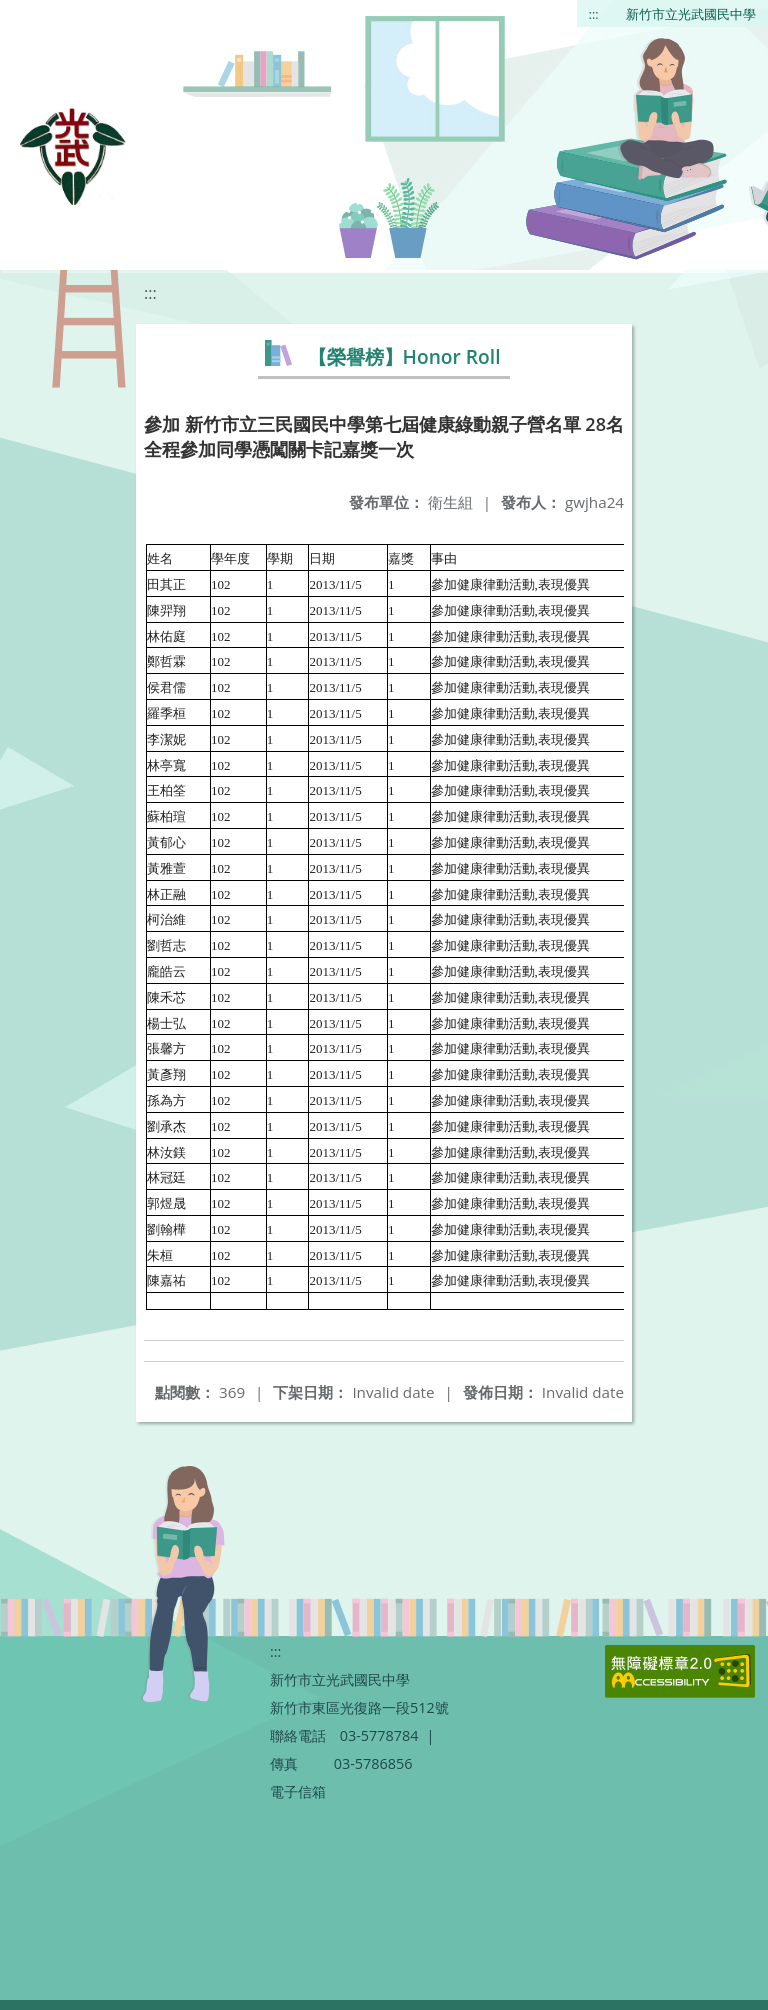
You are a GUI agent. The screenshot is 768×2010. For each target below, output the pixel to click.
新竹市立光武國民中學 (691, 14)
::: (594, 14)
